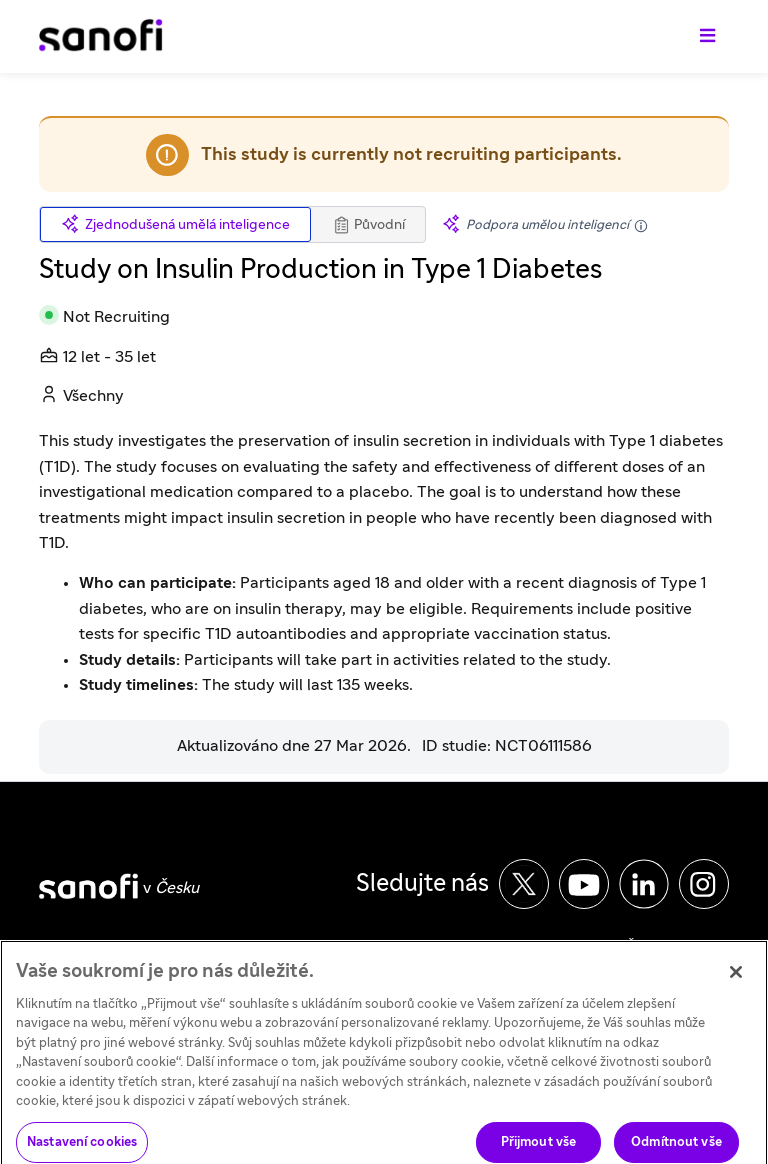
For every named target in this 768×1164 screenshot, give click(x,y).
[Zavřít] (736, 981)
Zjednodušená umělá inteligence (175, 224)
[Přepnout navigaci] (707, 37)
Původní (368, 225)
